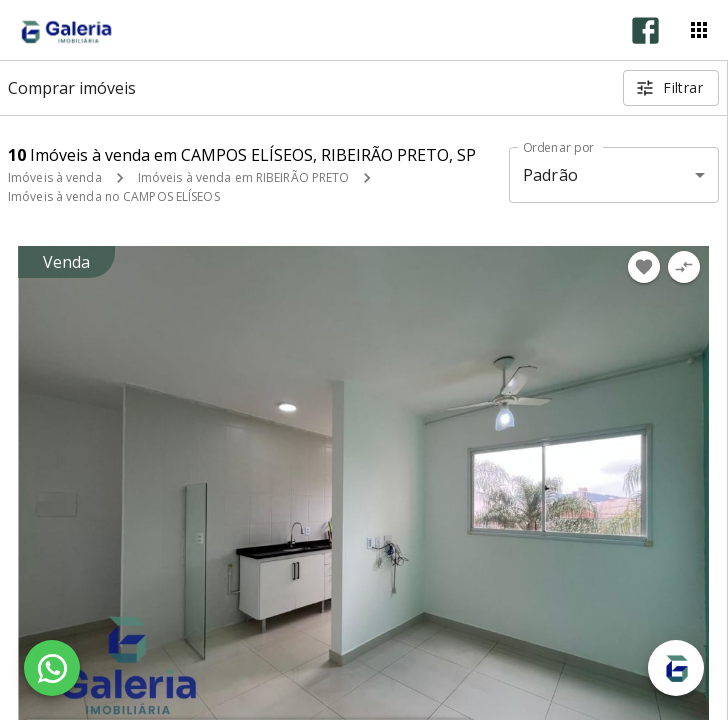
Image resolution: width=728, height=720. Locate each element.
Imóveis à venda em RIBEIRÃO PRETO (244, 177)
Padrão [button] (550, 175)
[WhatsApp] (52, 668)
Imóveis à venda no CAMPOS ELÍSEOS (114, 196)
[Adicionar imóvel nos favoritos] (644, 267)
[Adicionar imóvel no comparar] (684, 267)
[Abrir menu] (699, 30)
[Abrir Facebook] (645, 30)
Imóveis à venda (55, 177)
